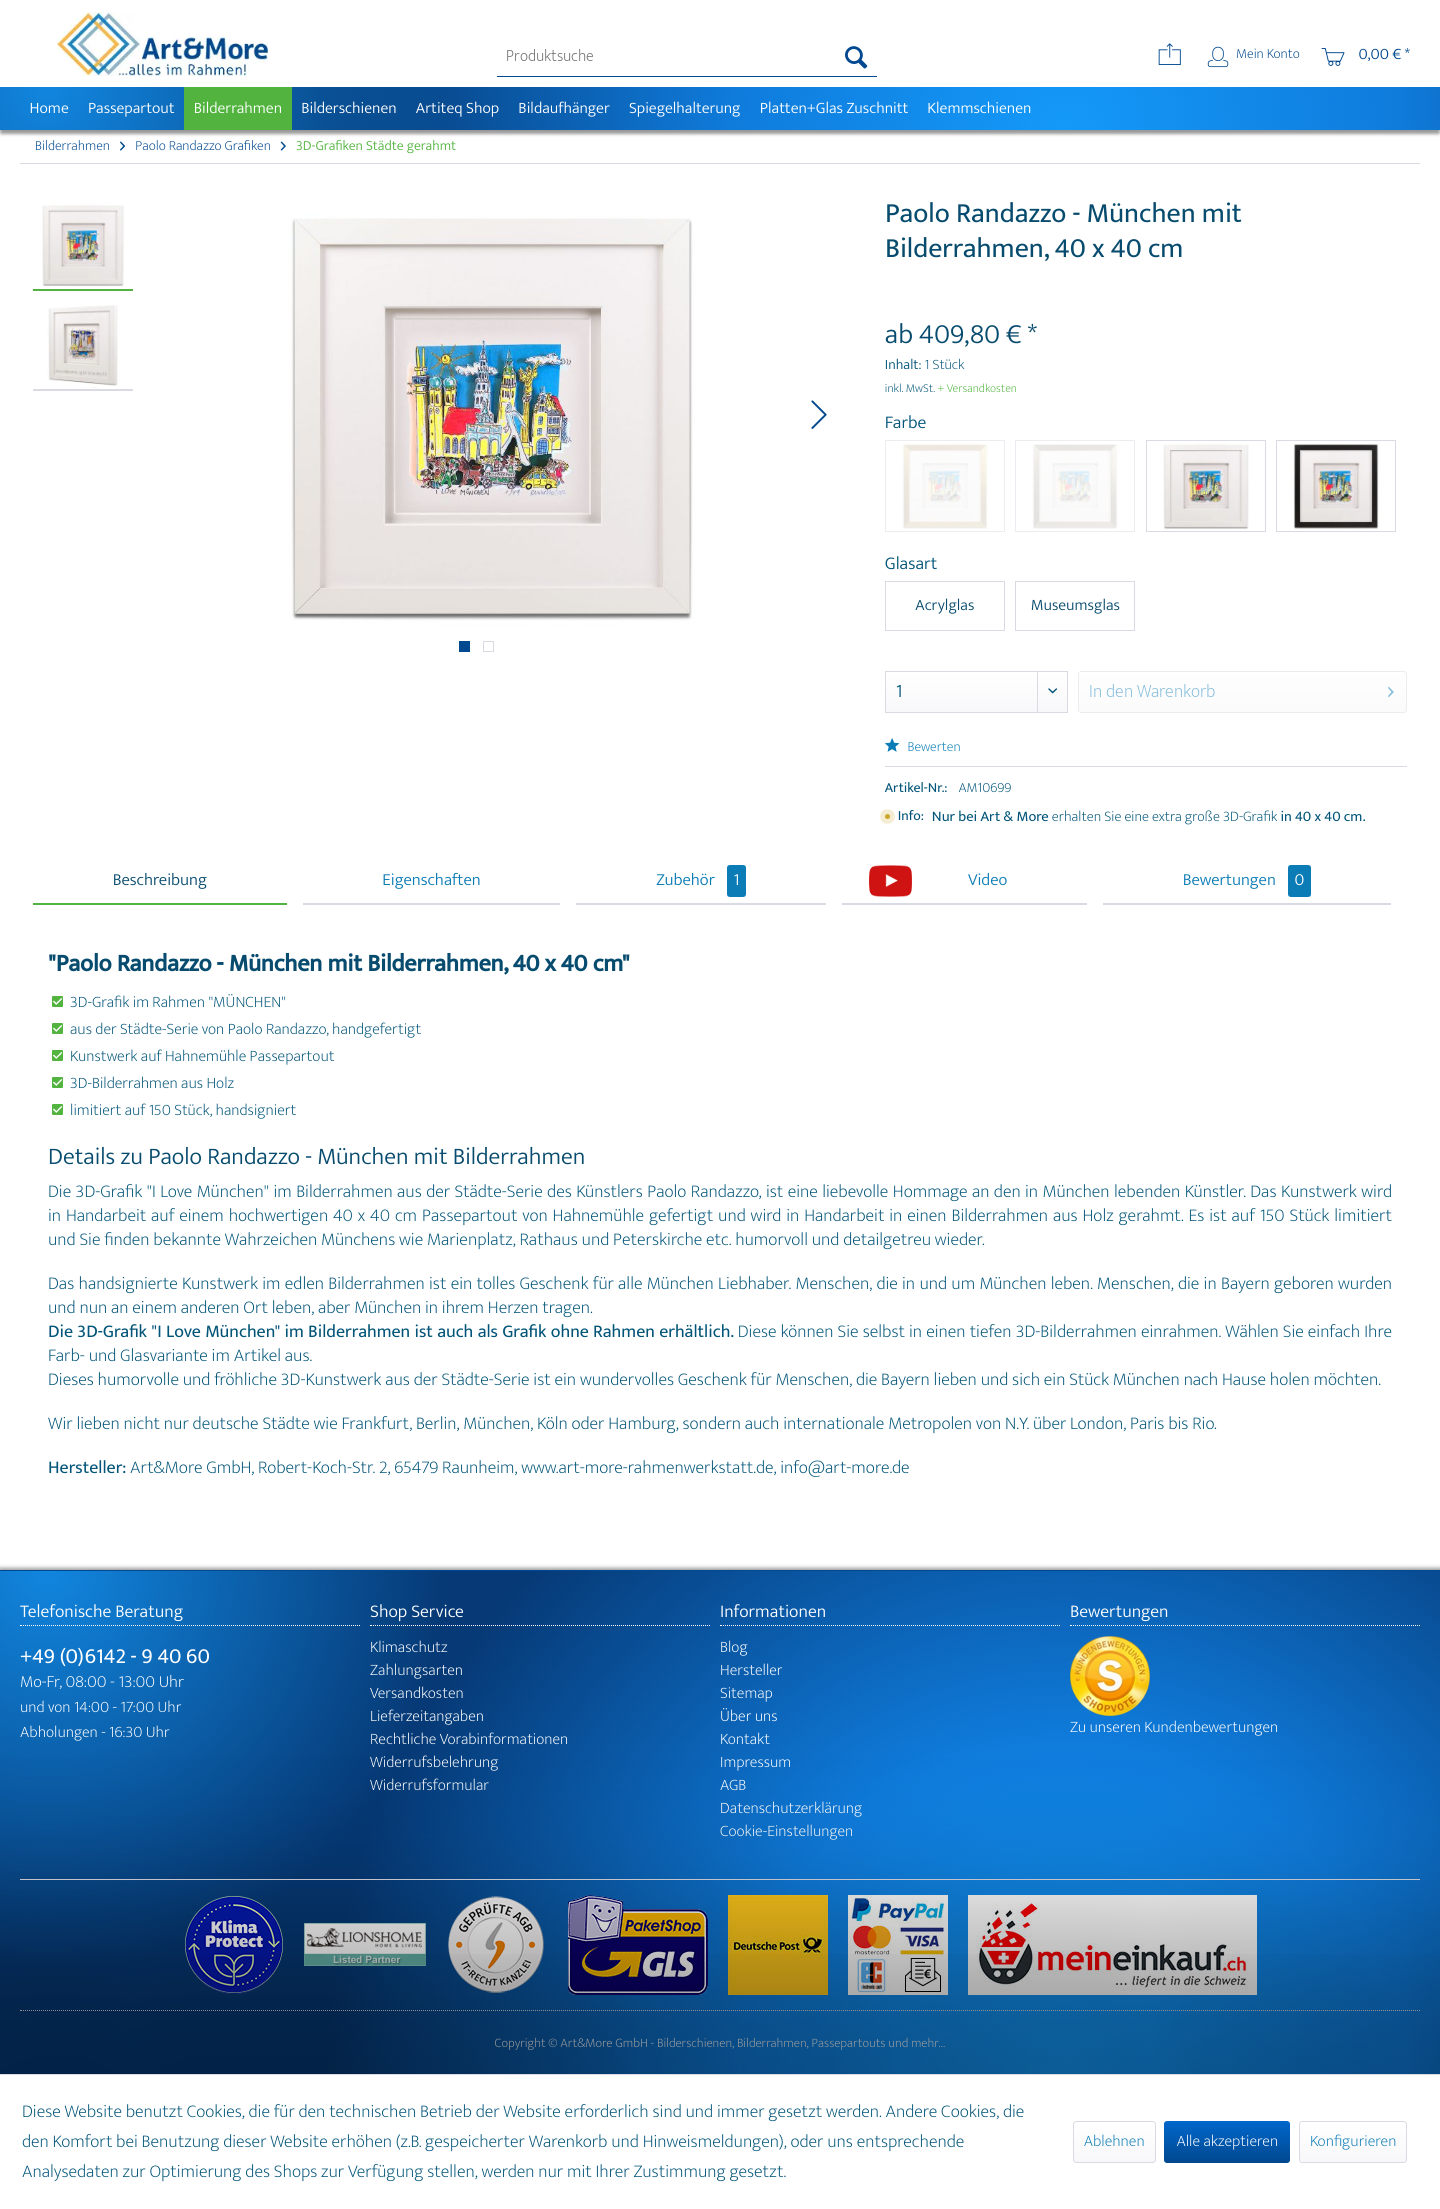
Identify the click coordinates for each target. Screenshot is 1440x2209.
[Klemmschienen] (979, 108)
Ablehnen (1114, 2141)
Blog (734, 1647)
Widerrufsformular (429, 1785)
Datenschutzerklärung (791, 1808)
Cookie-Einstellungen (786, 1831)
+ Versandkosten (977, 389)
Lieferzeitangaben (427, 1716)
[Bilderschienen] (349, 108)
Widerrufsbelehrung (434, 1762)
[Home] (49, 108)
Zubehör (701, 881)
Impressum (755, 1762)
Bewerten (923, 747)
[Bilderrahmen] (238, 108)
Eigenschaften (431, 881)
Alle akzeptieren (1227, 2141)
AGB (733, 1785)
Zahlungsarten (416, 1670)
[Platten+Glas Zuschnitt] (834, 108)
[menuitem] (687, 57)
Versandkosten (417, 1693)
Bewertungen (1247, 881)
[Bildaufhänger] (564, 108)
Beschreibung (160, 881)
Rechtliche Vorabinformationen (469, 1739)
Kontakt (745, 1739)
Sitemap (746, 1693)
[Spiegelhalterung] (684, 108)
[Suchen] (856, 57)
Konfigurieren (1353, 2141)
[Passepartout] (131, 108)
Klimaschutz (409, 1647)
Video (987, 881)
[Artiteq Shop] (457, 108)
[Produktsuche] (687, 57)
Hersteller (751, 1670)
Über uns (749, 1716)
